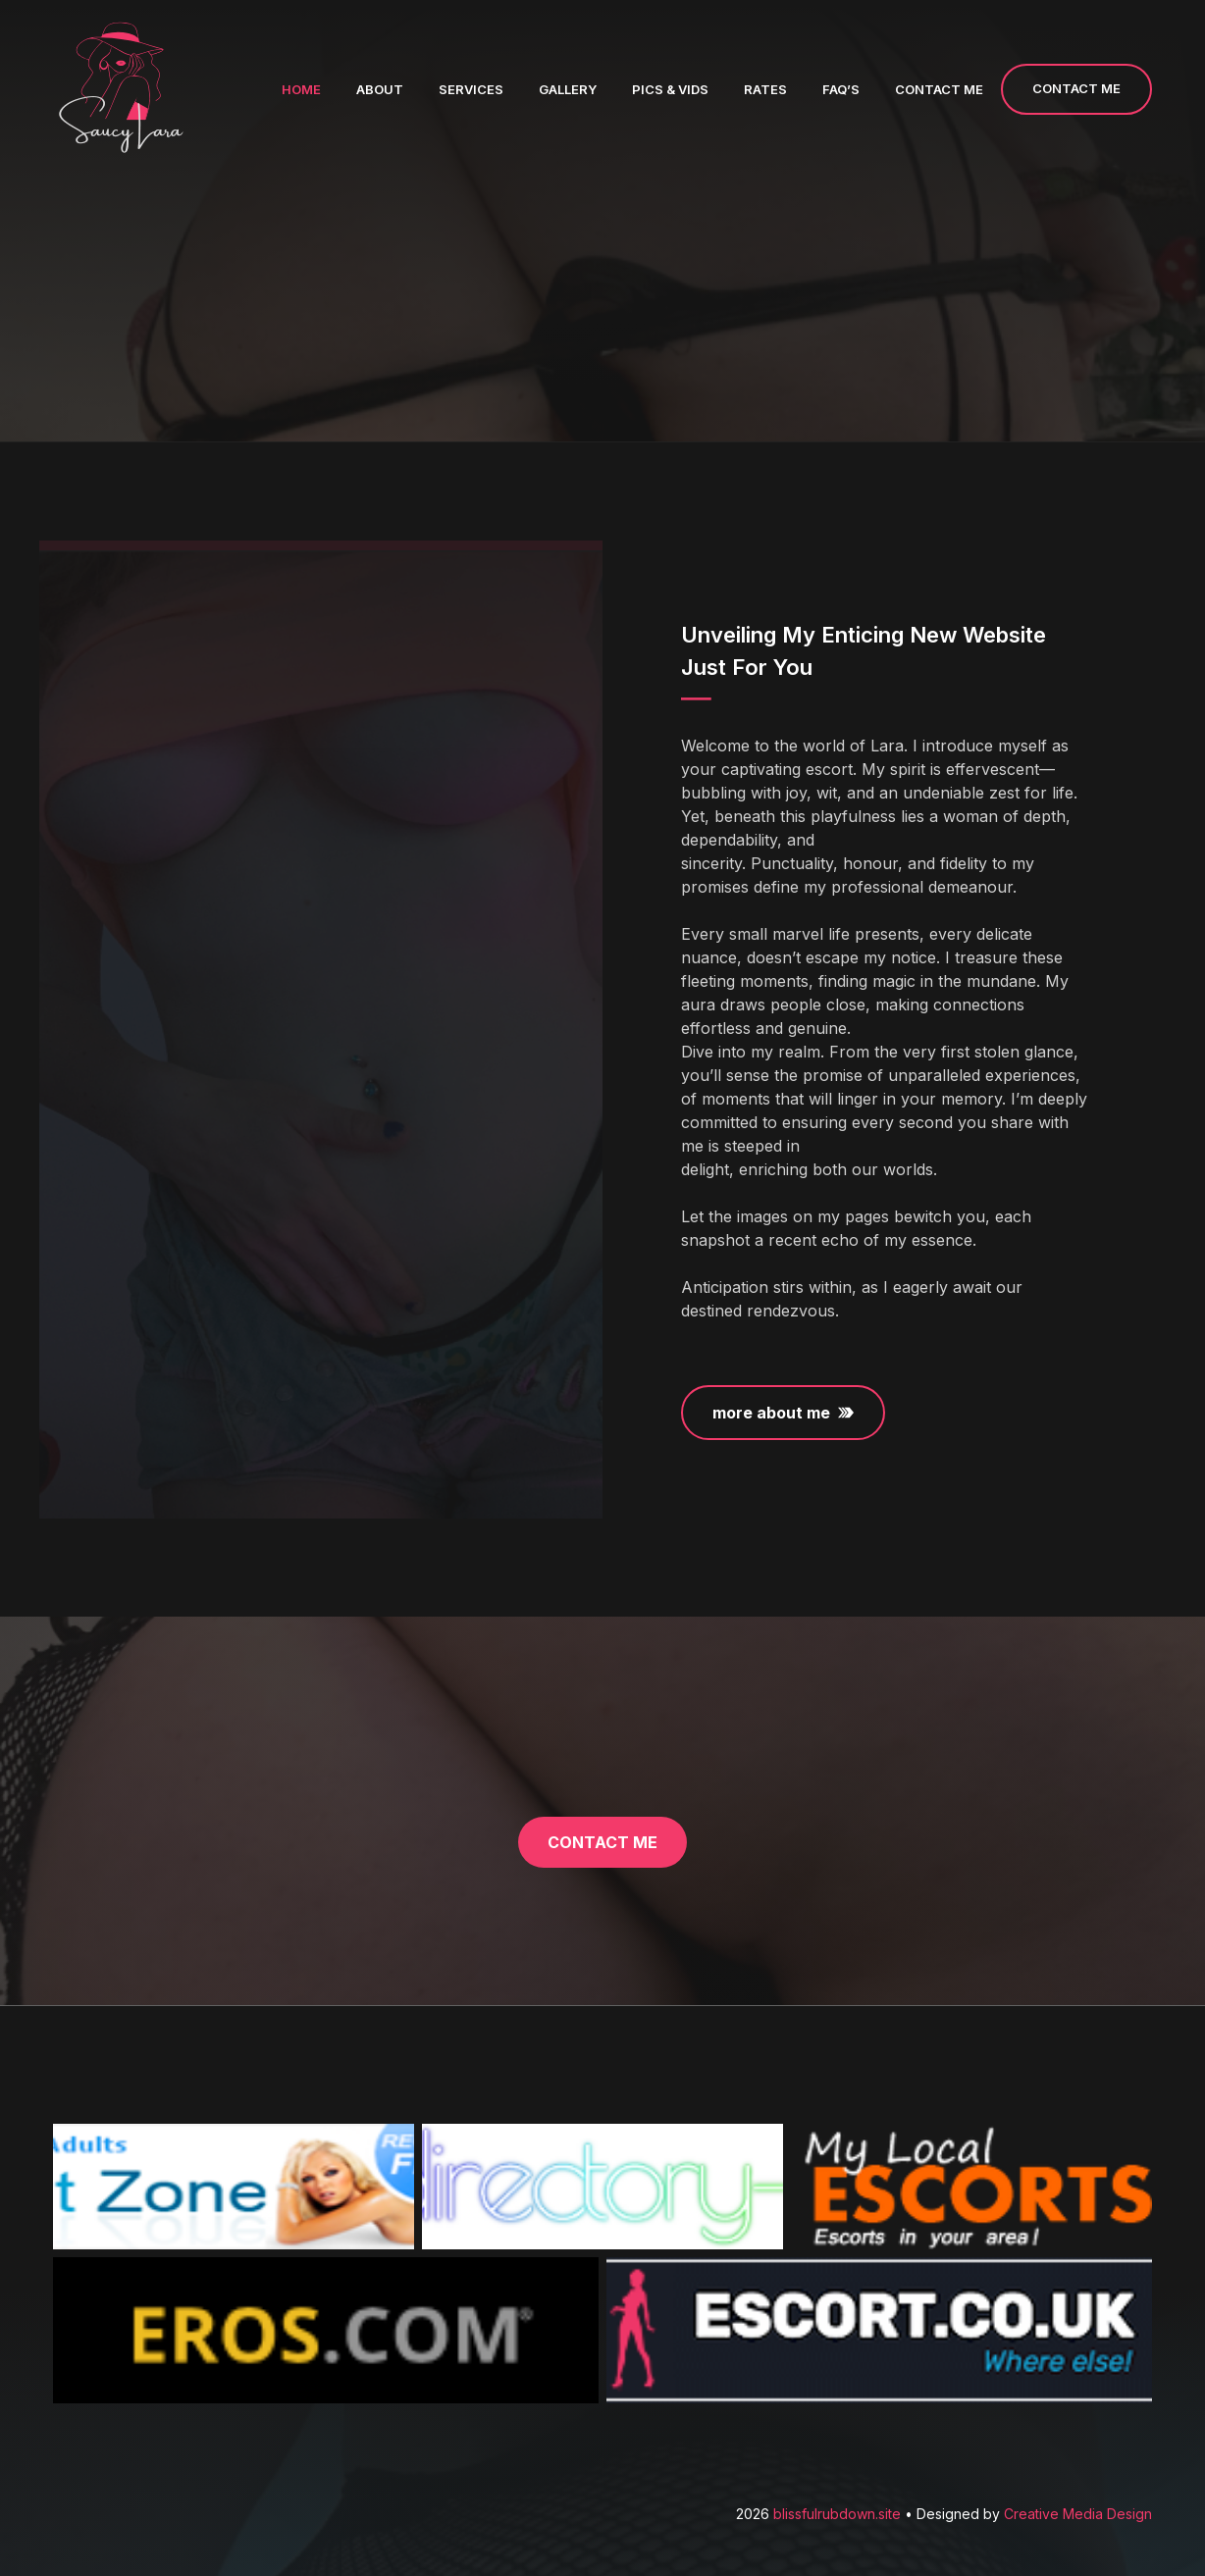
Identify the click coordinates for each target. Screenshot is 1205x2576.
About (379, 89)
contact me (602, 1842)
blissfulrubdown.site (839, 2513)
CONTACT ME (1076, 88)
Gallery (568, 89)
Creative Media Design (1078, 2513)
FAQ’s (841, 89)
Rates (765, 89)
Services (471, 89)
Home (301, 89)
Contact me (939, 89)
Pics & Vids (670, 89)
